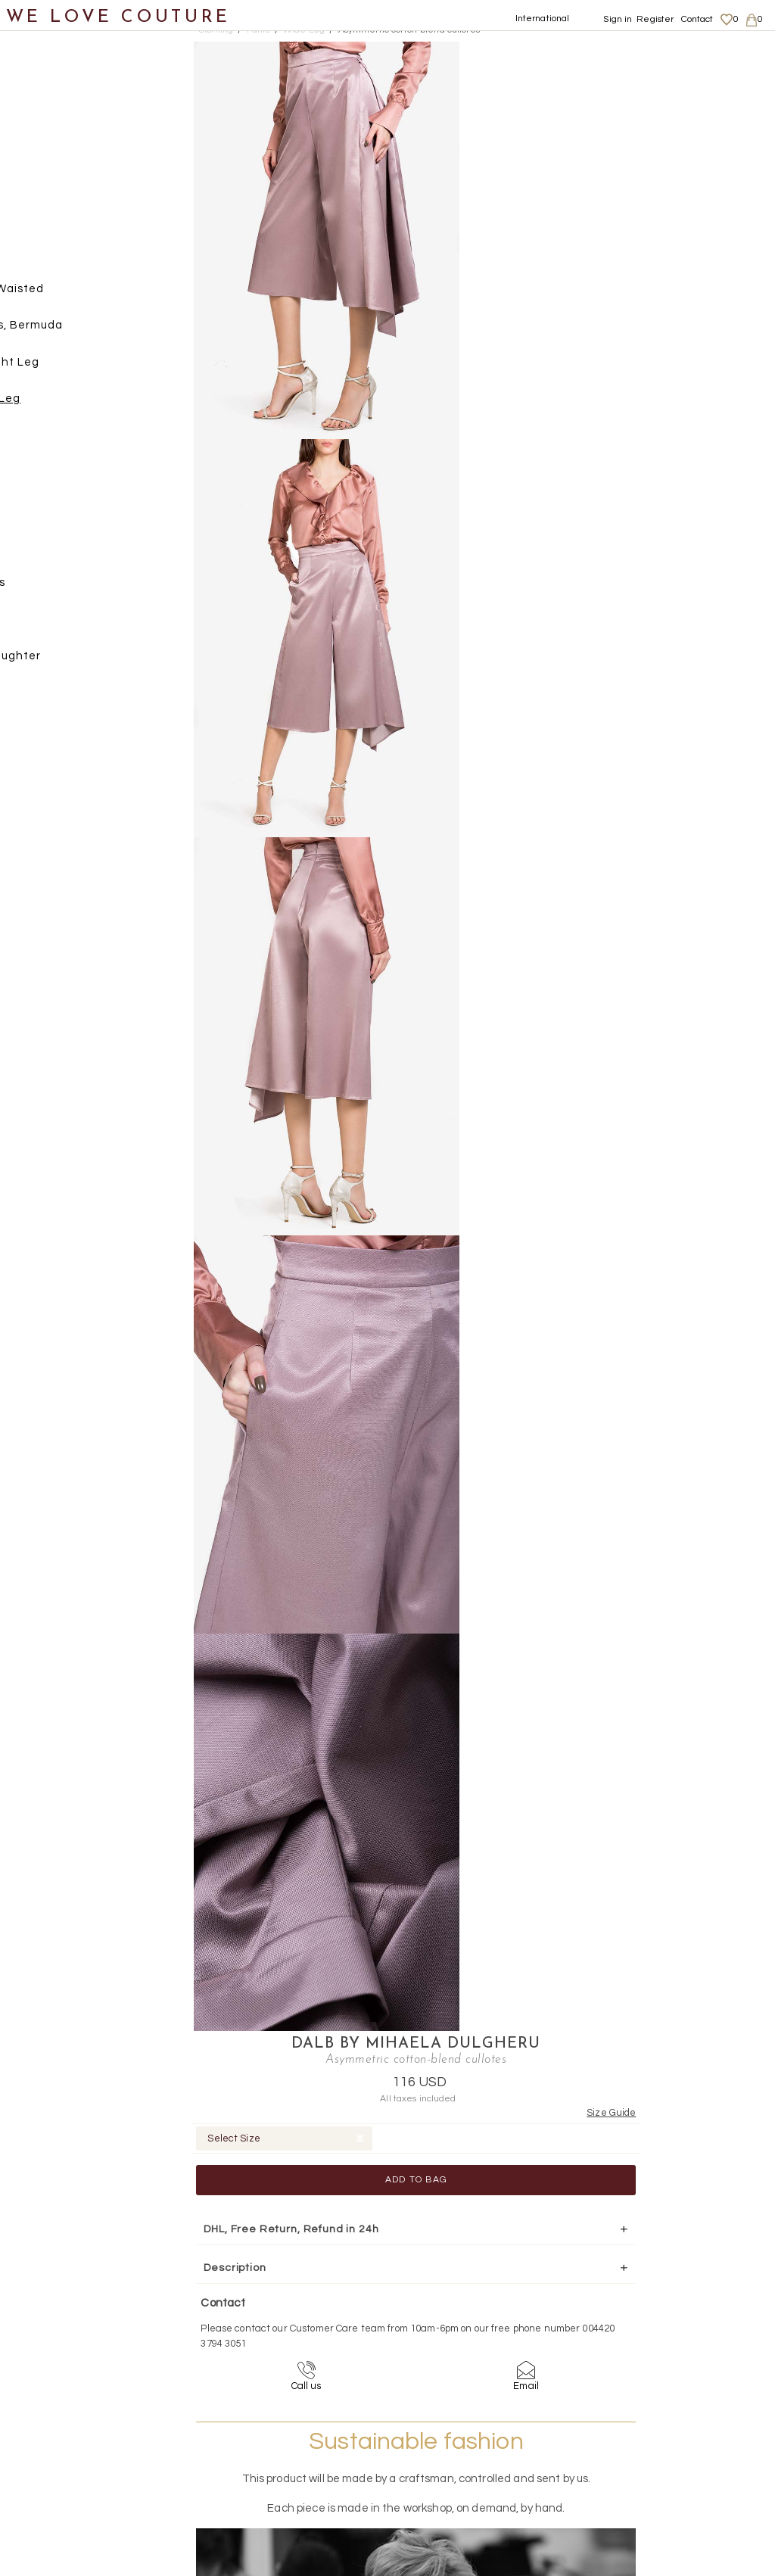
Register (655, 19)
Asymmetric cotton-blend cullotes (409, 30)
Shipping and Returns (678, 2408)
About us (648, 2393)
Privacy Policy (658, 2422)
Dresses (55, 185)
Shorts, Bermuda (95, 332)
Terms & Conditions (670, 2437)
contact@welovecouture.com (677, 2260)
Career (644, 2452)
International (542, 18)
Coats (49, 148)
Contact (697, 19)
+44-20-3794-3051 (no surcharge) (482, 2260)
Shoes (34, 515)
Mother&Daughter (69, 662)
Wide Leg (74, 405)
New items (47, 74)
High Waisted (86, 295)
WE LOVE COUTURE (118, 17)
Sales (32, 699)
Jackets (55, 221)
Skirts (48, 441)
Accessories (51, 588)
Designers (46, 625)
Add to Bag (600, 186)
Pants (49, 258)
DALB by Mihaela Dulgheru (599, 50)
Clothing (42, 111)
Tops (45, 478)
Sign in (617, 19)
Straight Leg (83, 368)
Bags (31, 552)
